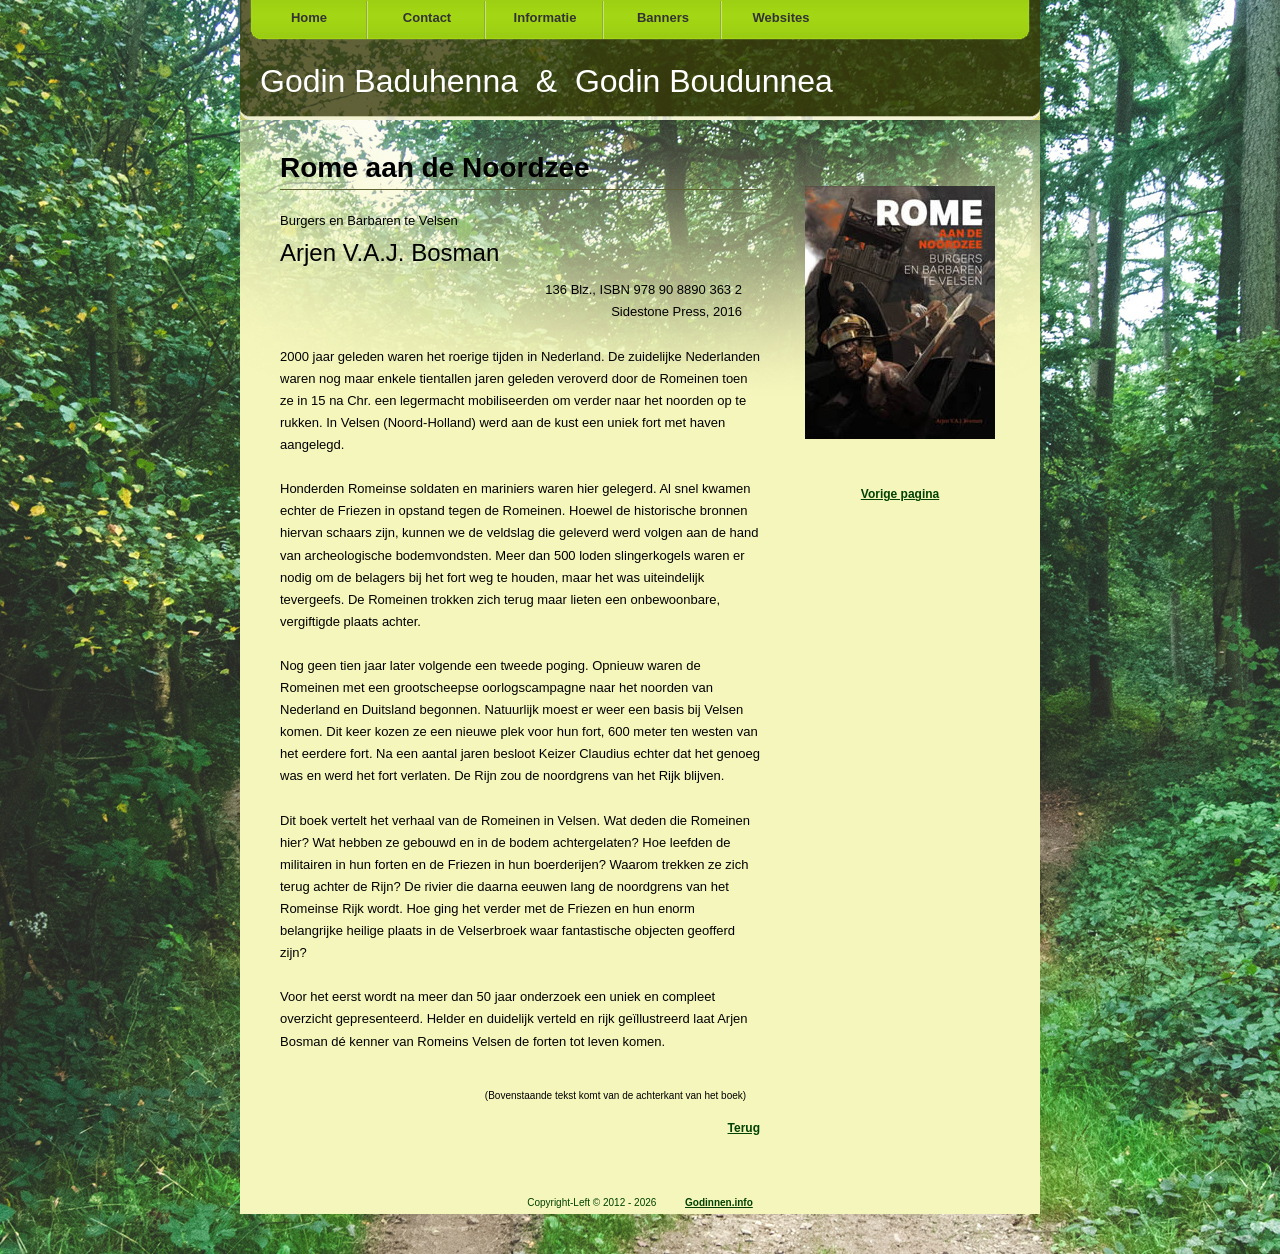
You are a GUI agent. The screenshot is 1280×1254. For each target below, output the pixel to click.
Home (309, 17)
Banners (663, 17)
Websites (781, 17)
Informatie (545, 17)
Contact (427, 17)
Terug (744, 1128)
